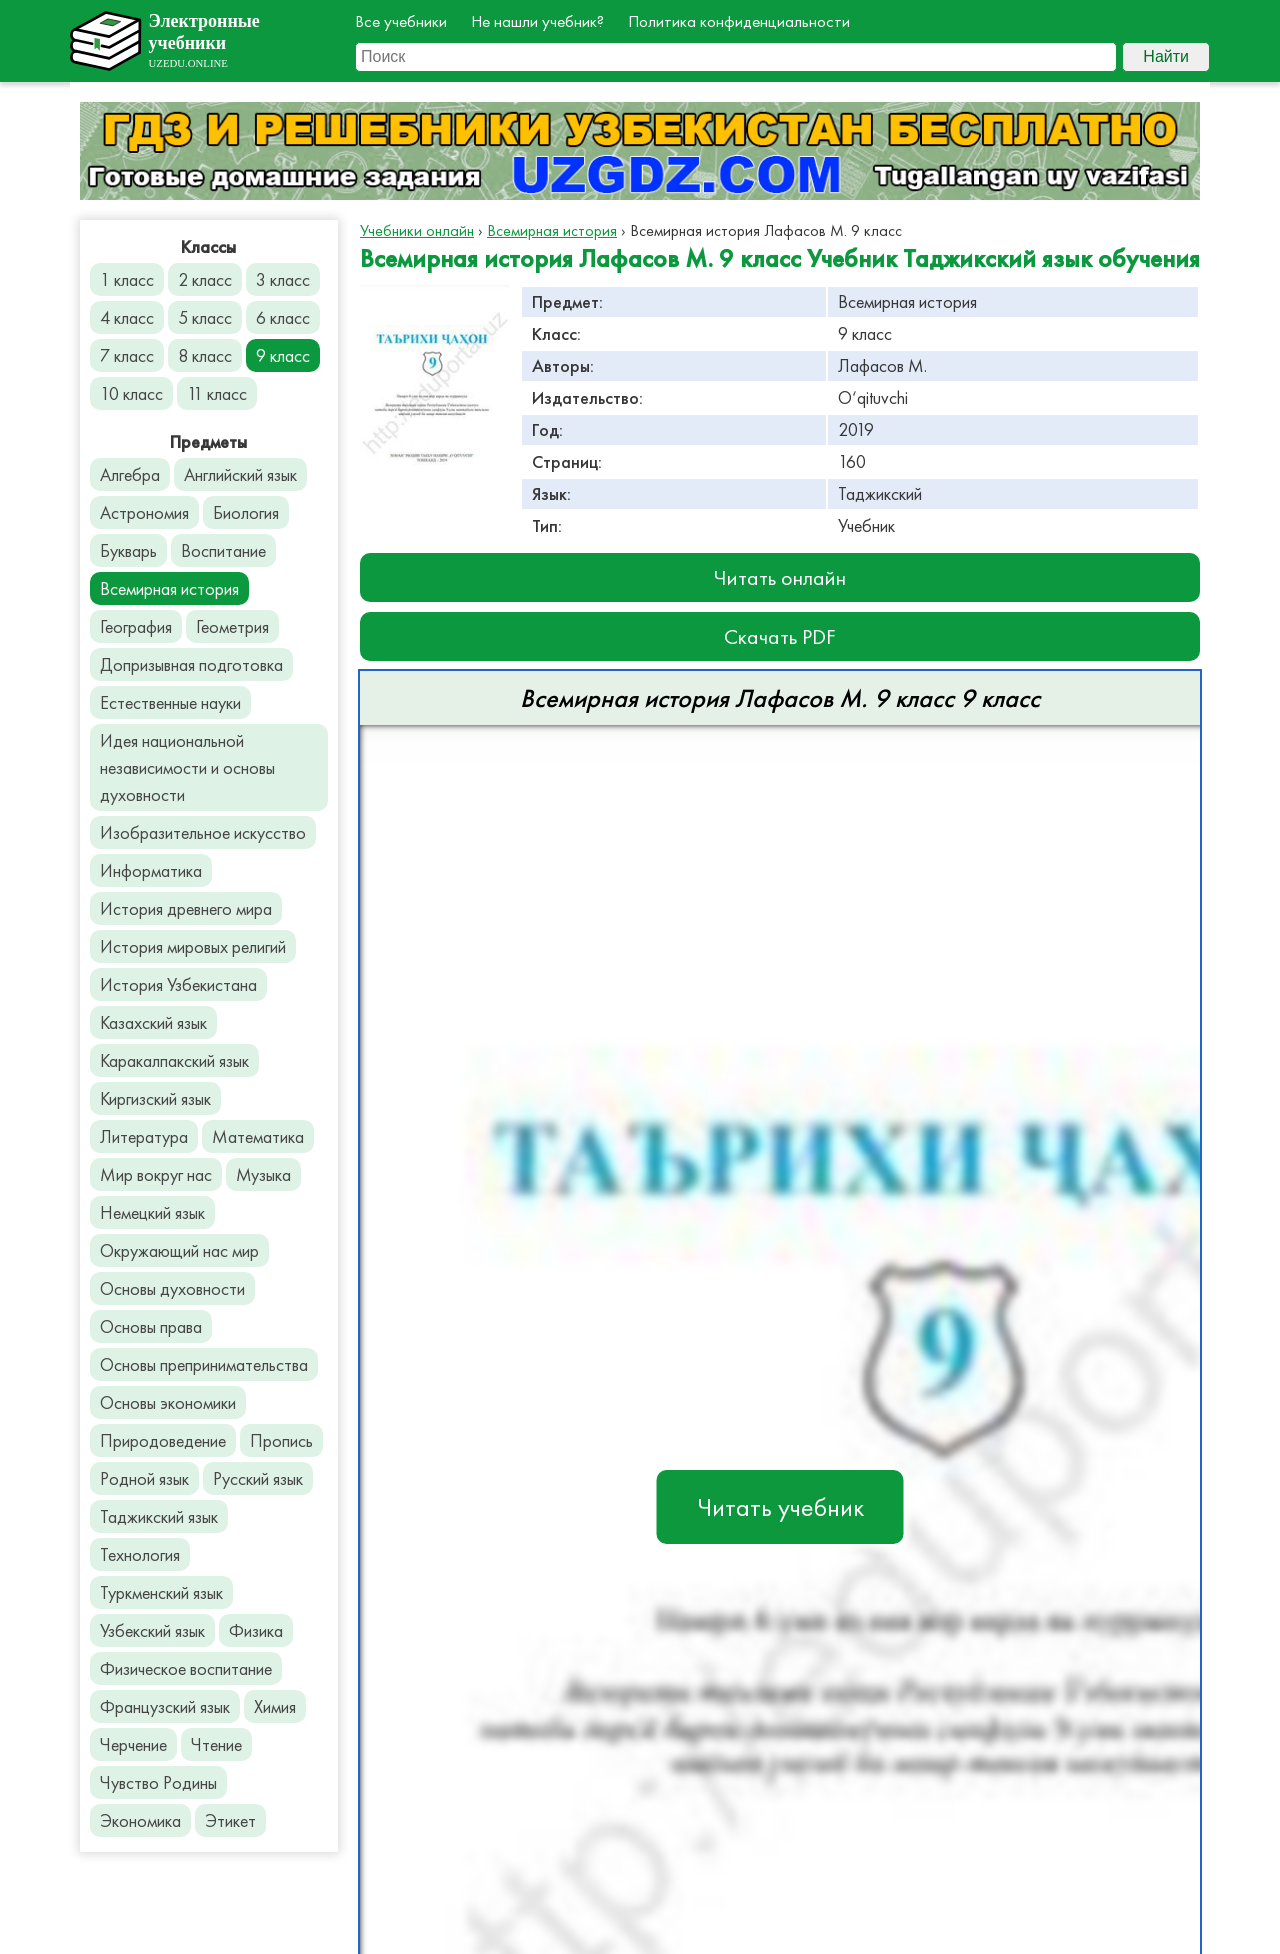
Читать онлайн (780, 577)
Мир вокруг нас (156, 1174)
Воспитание (223, 550)
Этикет (230, 1820)
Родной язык (144, 1478)
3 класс (283, 279)
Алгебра (130, 474)
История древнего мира (186, 908)
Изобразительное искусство (203, 832)
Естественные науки (170, 702)
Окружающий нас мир (179, 1250)
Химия (275, 1706)
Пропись (281, 1440)
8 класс (205, 355)
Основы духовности (172, 1288)
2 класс (205, 279)
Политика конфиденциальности (739, 21)
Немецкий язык (152, 1212)
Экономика (140, 1820)
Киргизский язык (155, 1098)
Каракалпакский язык (174, 1060)
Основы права (151, 1326)
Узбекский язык (152, 1630)
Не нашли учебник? (537, 21)
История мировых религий (193, 946)
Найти (1166, 56)
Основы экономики (168, 1402)
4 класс (127, 317)
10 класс (131, 393)
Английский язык (240, 474)
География (136, 626)
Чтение (216, 1744)
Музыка (263, 1174)
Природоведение (163, 1440)
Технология (140, 1554)
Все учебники (401, 21)
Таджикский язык (159, 1516)
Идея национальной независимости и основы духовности (187, 767)
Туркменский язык (161, 1592)
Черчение (133, 1744)
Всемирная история (169, 588)
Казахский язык (153, 1022)
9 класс (283, 355)
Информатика (151, 870)
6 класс (283, 317)
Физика (256, 1630)
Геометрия (232, 626)
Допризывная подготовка (191, 664)
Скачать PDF (780, 636)
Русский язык (258, 1478)
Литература (144, 1136)
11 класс (217, 393)
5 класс (205, 317)
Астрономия (144, 512)
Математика (258, 1136)
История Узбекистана (178, 984)
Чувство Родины (158, 1782)
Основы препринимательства (204, 1364)
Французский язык (165, 1706)
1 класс (127, 279)
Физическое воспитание (186, 1668)
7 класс (127, 355)
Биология (246, 512)
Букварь (128, 550)
